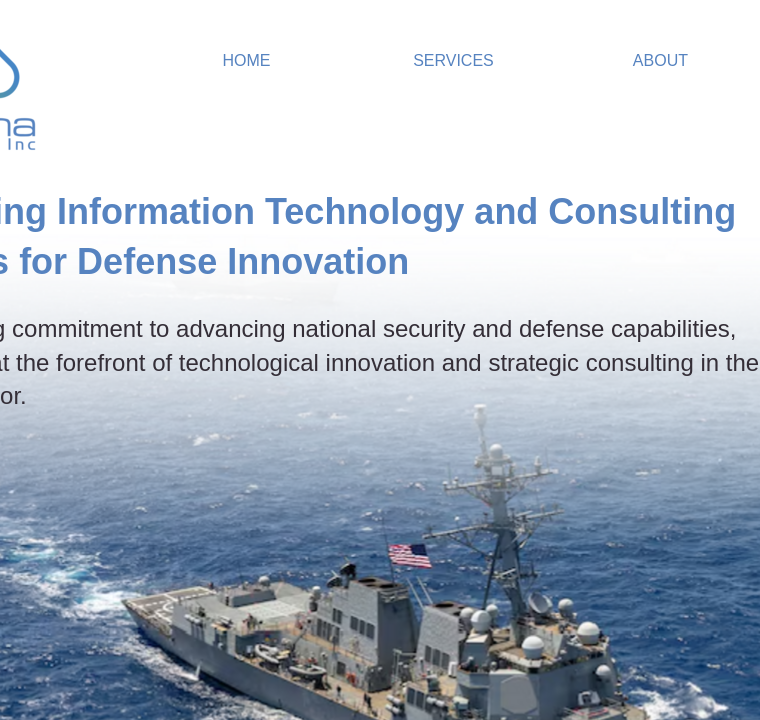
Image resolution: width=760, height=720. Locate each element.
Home (246, 60)
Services (453, 60)
